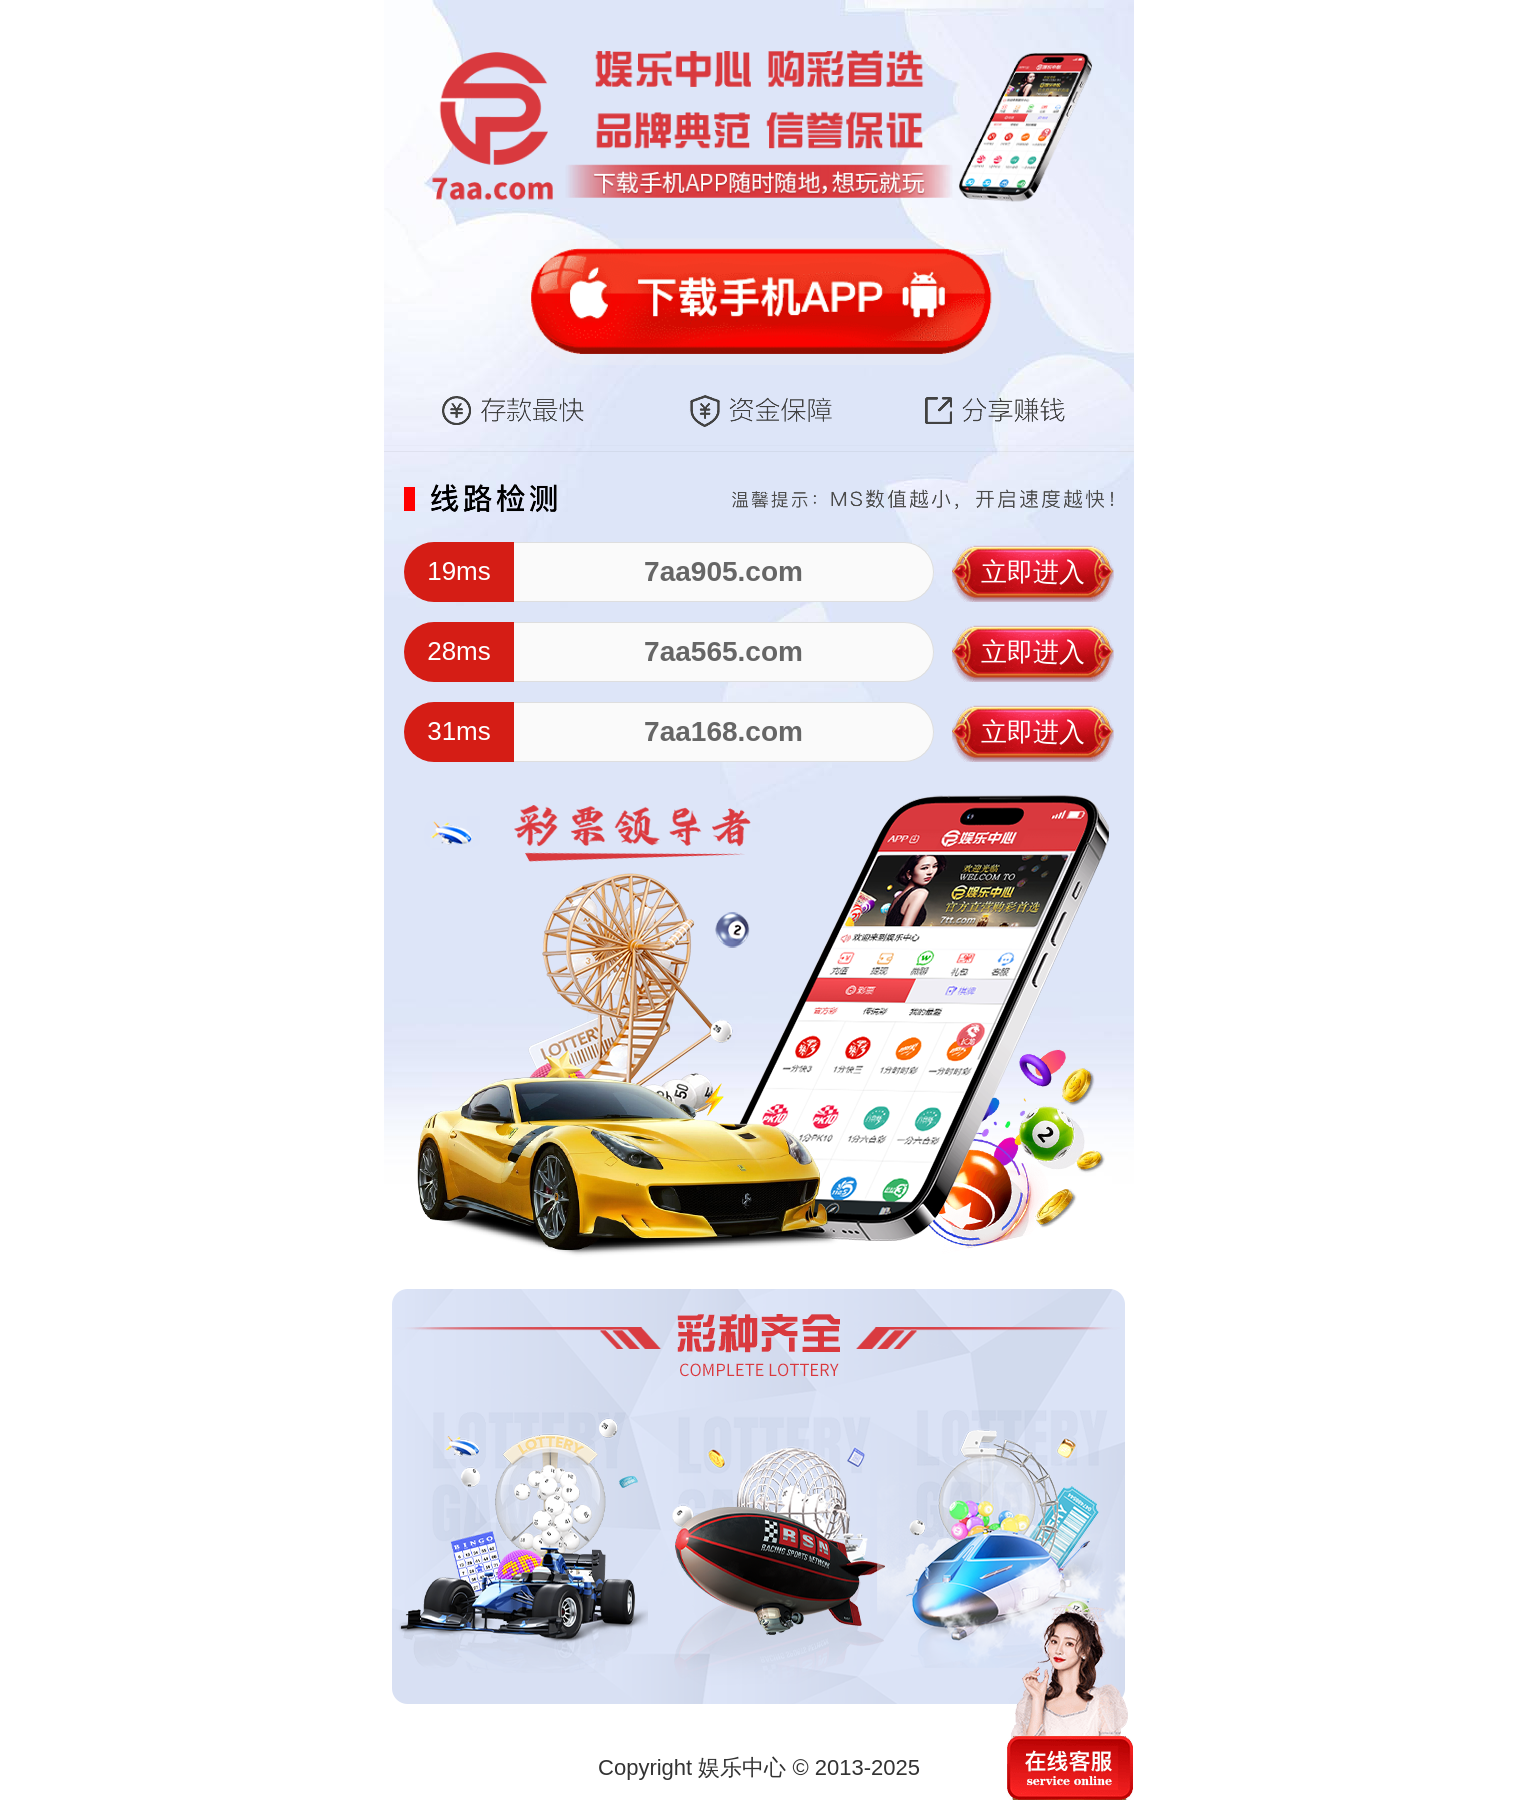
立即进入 (1033, 572)
